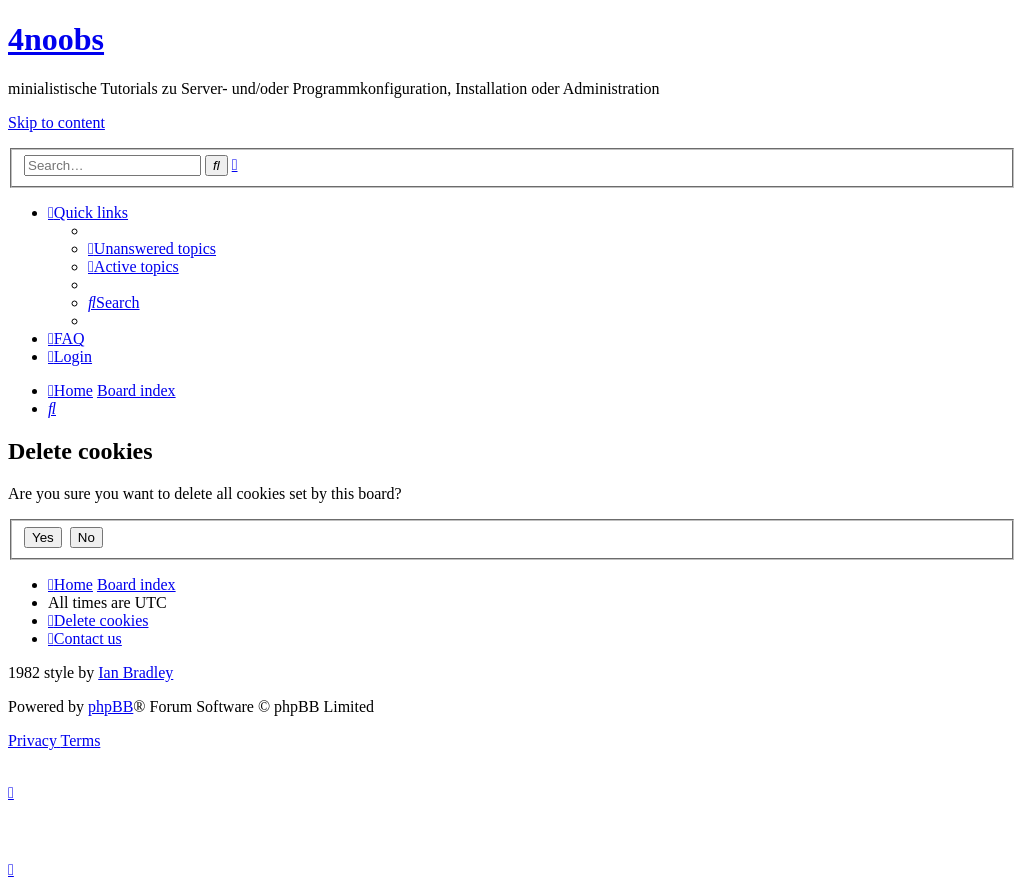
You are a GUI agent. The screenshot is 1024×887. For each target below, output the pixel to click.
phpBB (110, 706)
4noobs (56, 39)
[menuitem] (152, 248)
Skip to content (56, 122)
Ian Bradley (135, 672)
